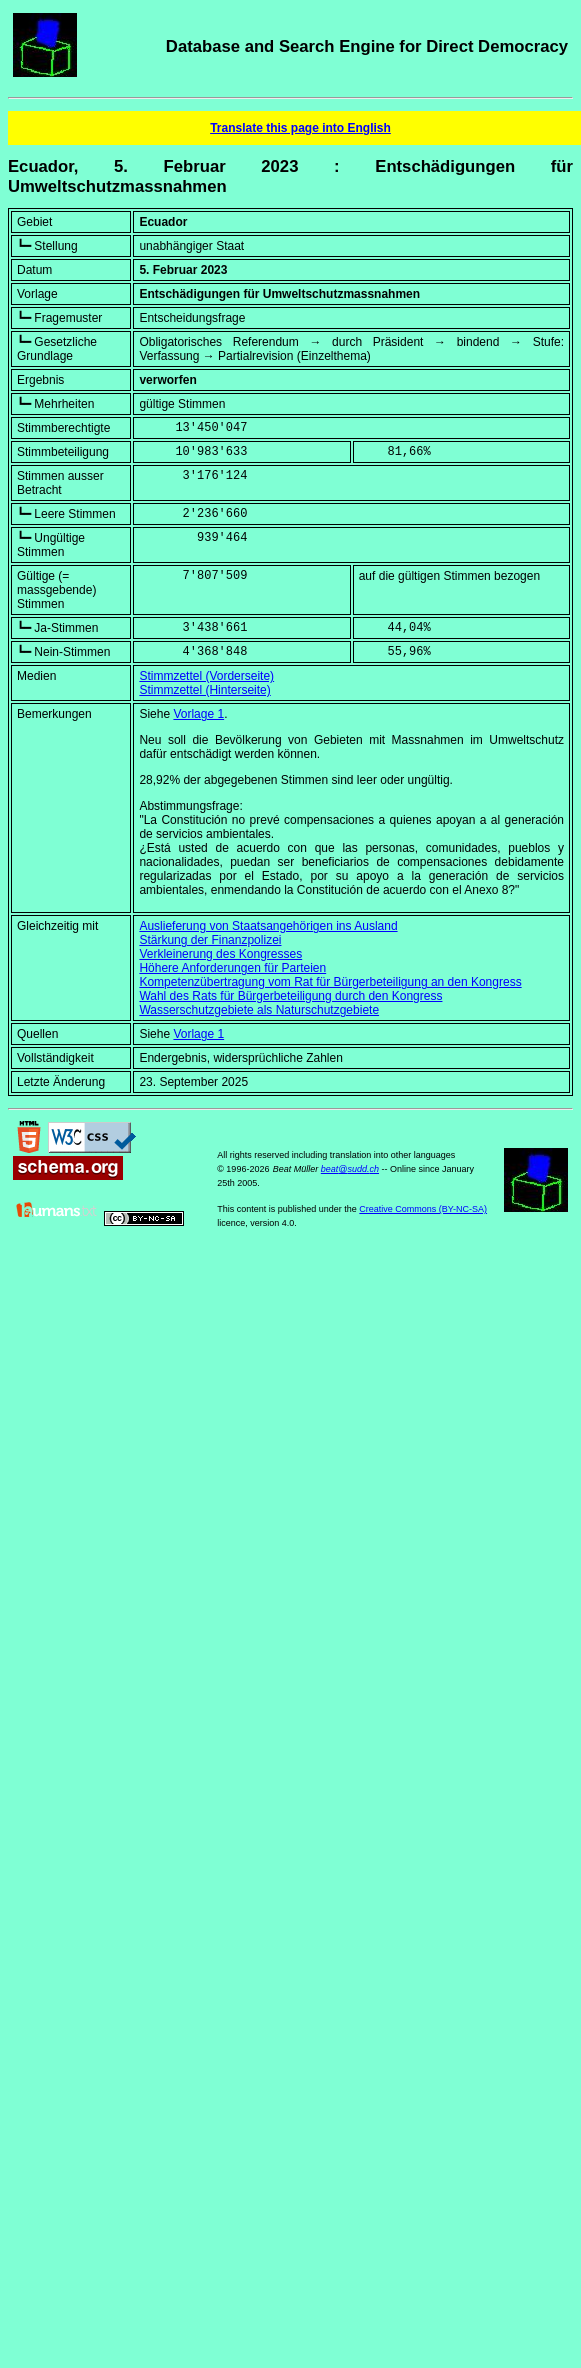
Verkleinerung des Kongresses (220, 954)
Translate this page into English (300, 128)
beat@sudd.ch (350, 1169)
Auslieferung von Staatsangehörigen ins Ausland (268, 926)
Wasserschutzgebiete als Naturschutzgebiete (259, 1010)
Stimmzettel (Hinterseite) (204, 690)
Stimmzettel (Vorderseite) (206, 676)
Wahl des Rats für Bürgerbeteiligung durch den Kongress (290, 996)
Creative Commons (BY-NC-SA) (423, 1209)
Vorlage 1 (198, 714)
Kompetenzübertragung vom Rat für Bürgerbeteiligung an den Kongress (330, 982)
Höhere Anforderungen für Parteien (232, 968)
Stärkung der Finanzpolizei (210, 940)
